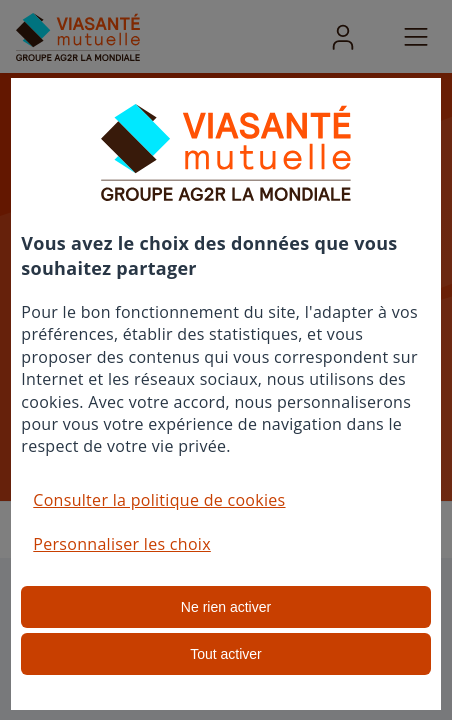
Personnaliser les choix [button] (122, 544)
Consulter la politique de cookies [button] (159, 500)
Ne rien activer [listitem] (226, 607)
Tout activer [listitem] (226, 654)
